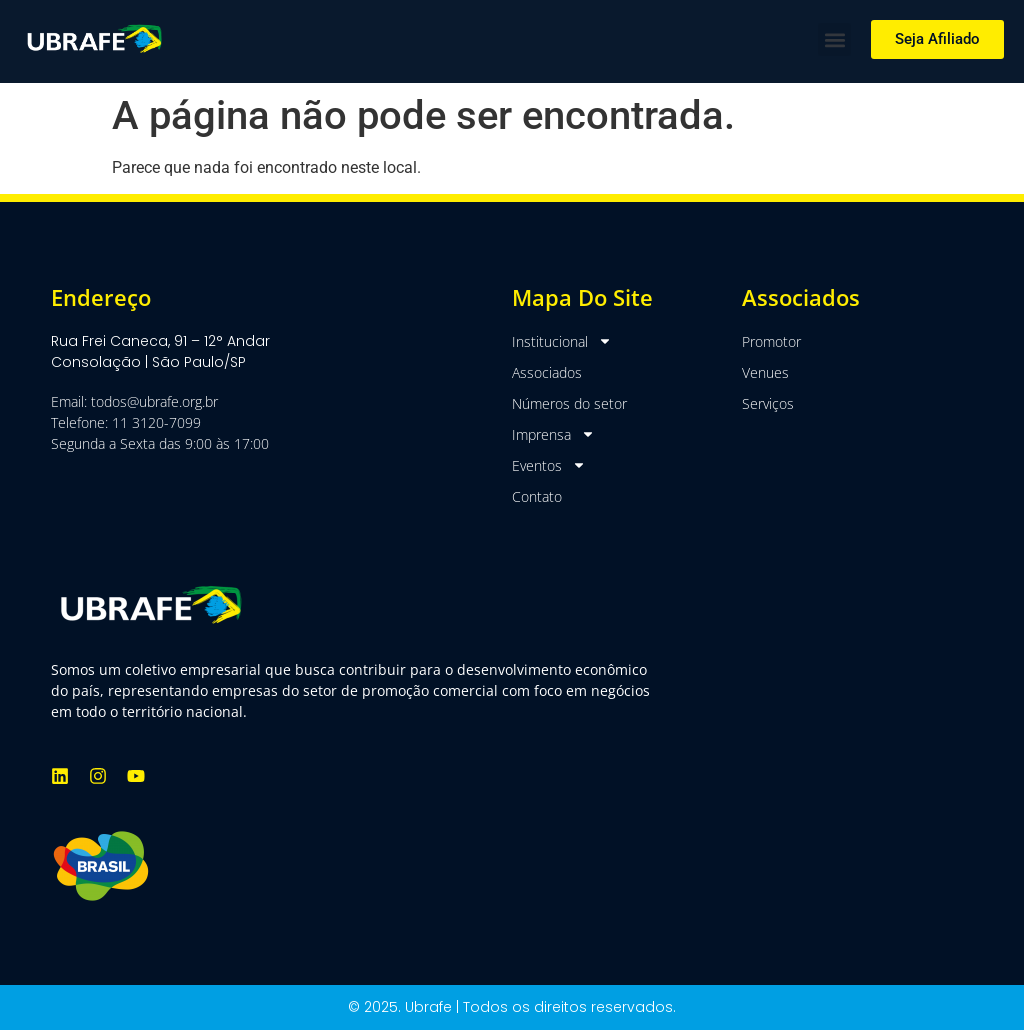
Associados (547, 372)
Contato (537, 496)
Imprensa (553, 434)
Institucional (562, 341)
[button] (834, 39)
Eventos (549, 465)
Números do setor (569, 403)
